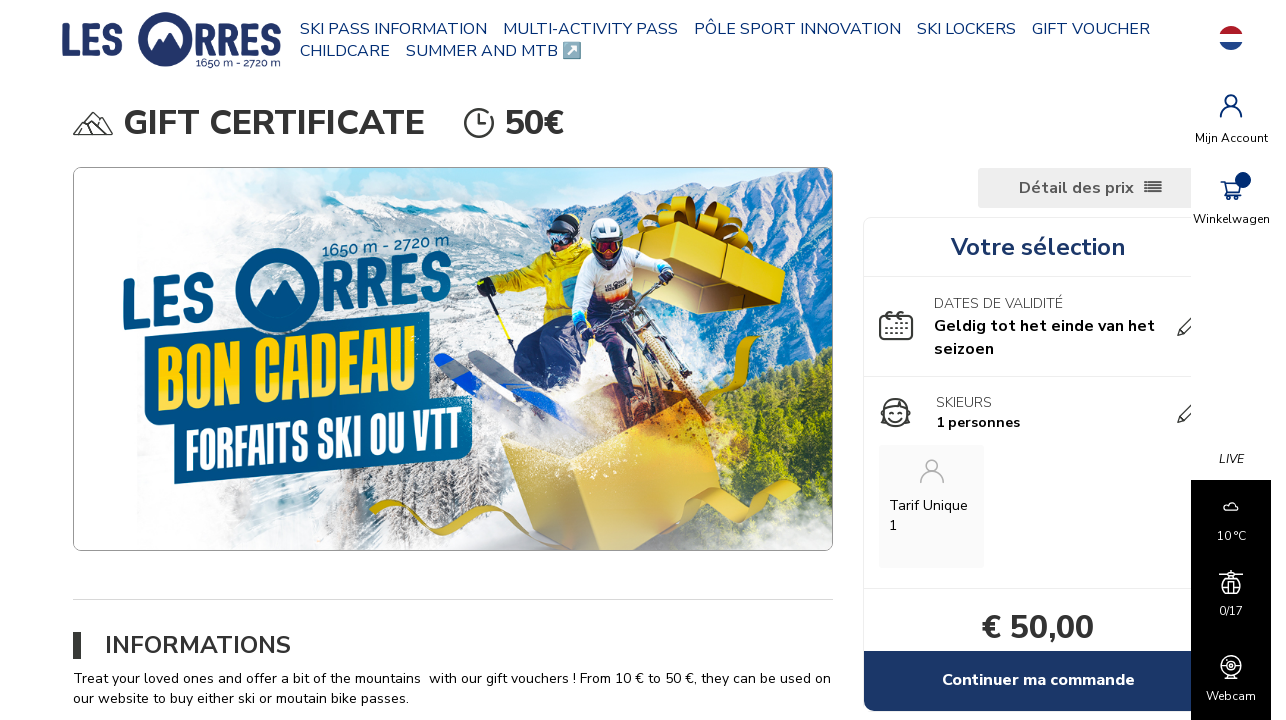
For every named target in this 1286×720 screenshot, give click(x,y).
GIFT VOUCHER (372, 51)
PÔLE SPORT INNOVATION (810, 29)
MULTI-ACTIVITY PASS (603, 29)
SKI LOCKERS (979, 29)
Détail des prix (1054, 188)
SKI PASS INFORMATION (406, 29)
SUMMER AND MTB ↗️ (641, 51)
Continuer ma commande (1023, 680)
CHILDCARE (492, 51)
